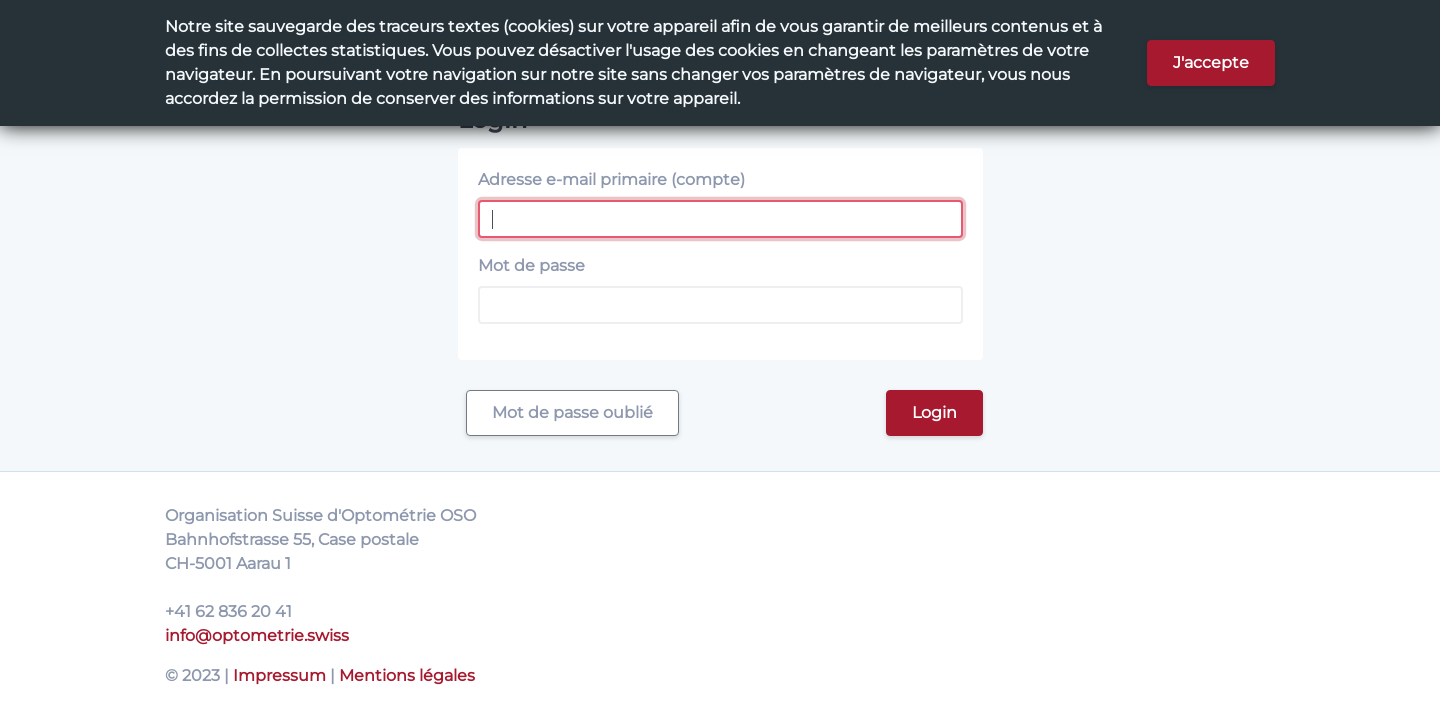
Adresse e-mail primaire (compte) (611, 179)
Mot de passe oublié (572, 412)
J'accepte (1211, 62)
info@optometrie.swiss (257, 635)
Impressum (279, 675)
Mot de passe (531, 265)
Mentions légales (407, 675)
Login (934, 412)
